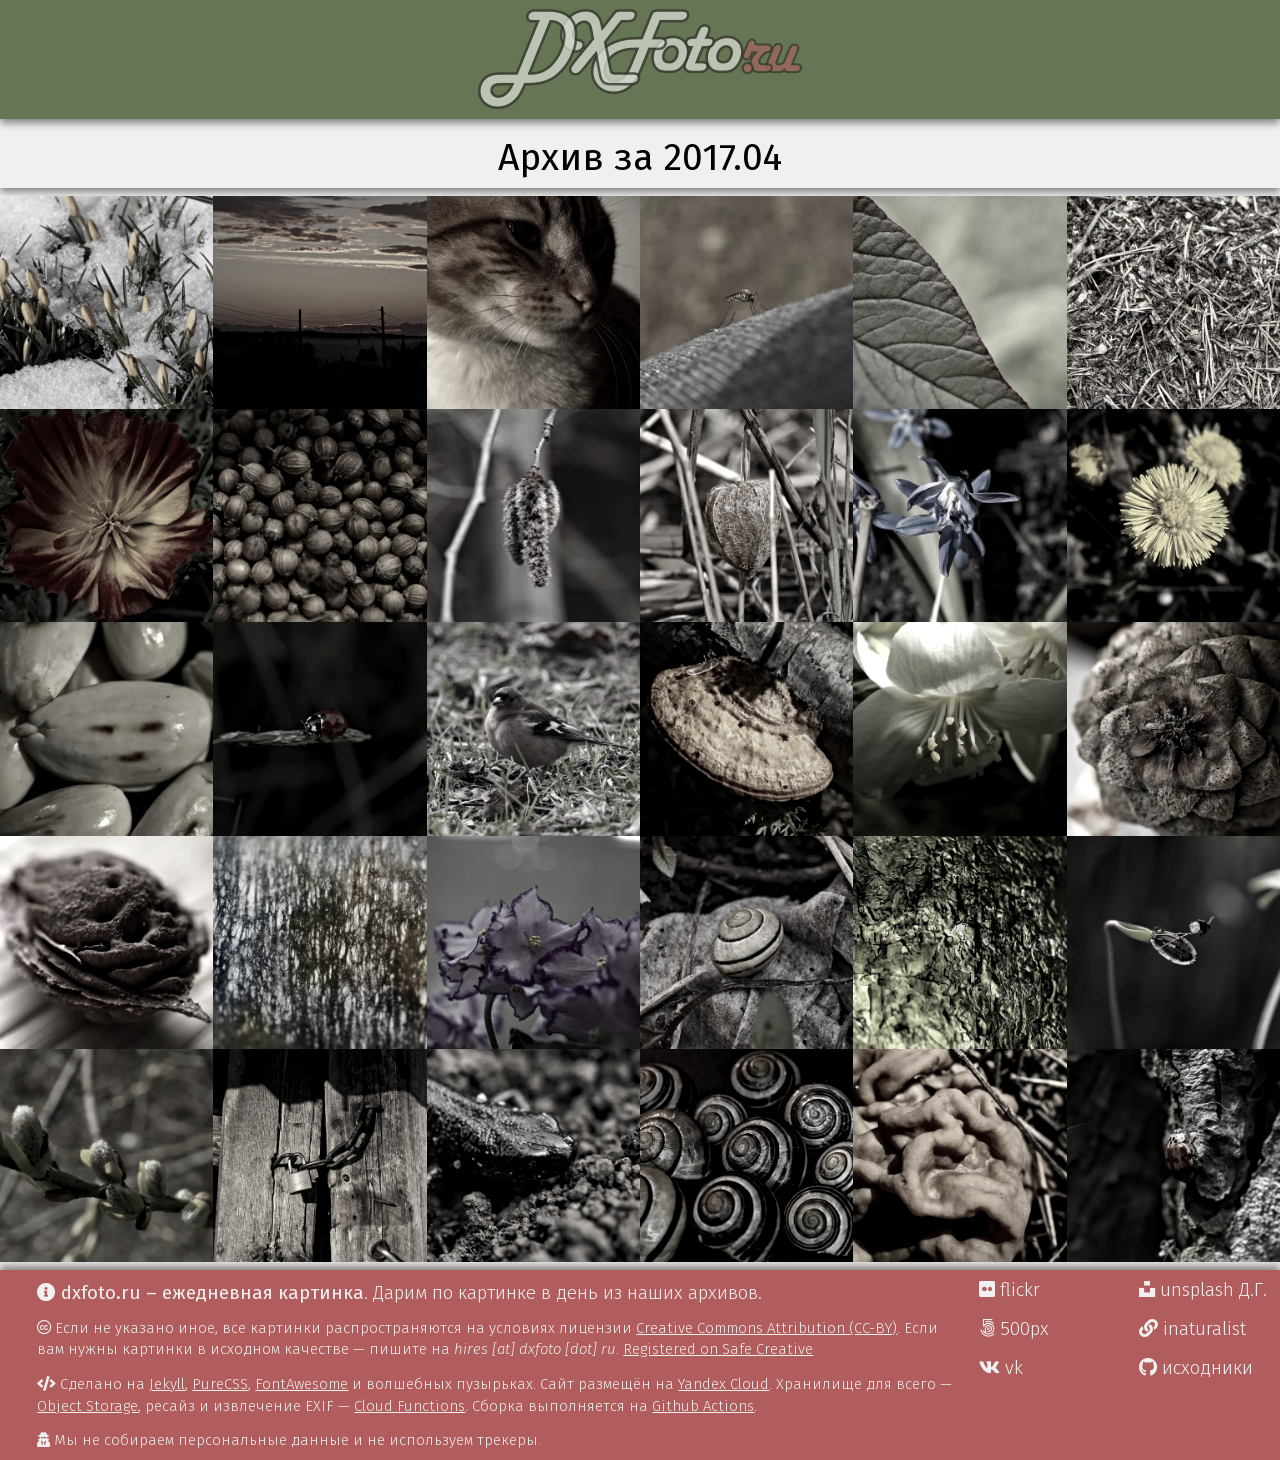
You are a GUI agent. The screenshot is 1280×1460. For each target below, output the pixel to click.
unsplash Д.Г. (1203, 1290)
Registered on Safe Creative (718, 1349)
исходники (1196, 1368)
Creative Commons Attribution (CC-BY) (766, 1328)
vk (1001, 1368)
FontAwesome (301, 1384)
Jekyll (167, 1384)
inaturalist (1192, 1329)
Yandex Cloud (723, 1384)
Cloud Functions (409, 1406)
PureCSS (220, 1384)
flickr (1009, 1290)
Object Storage (87, 1406)
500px (1014, 1329)
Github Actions (703, 1406)
